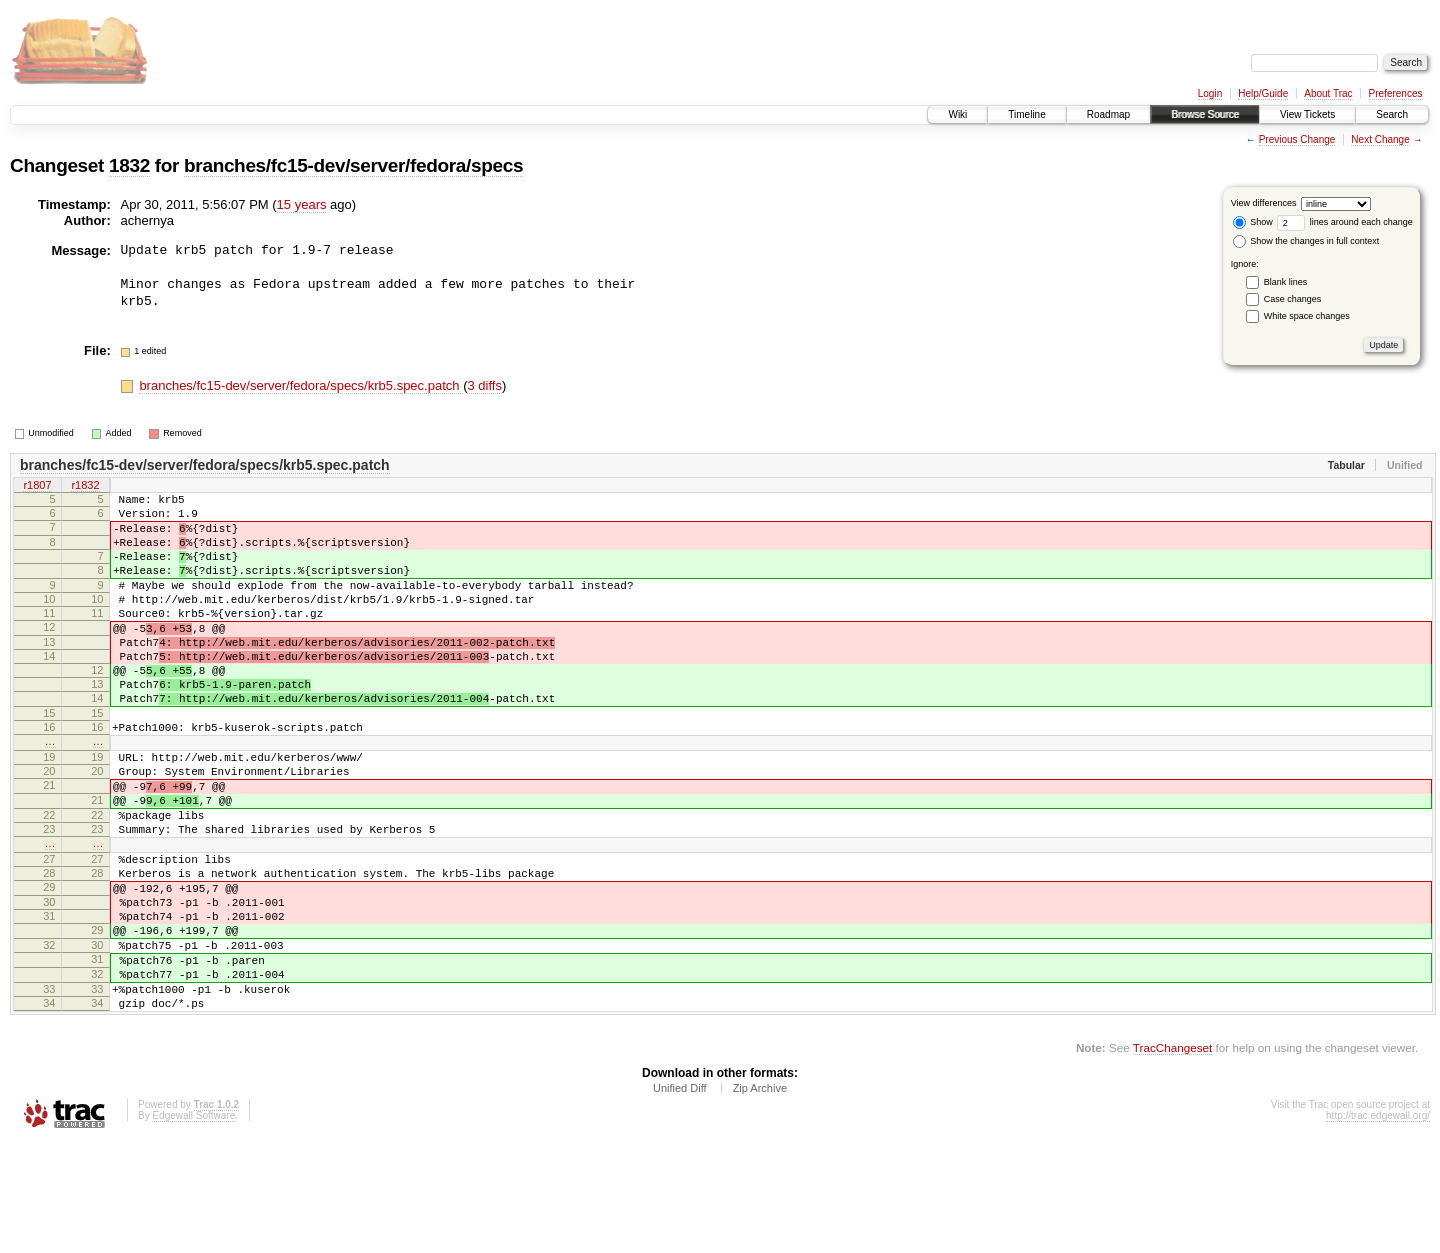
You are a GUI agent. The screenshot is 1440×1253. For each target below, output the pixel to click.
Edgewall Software (193, 1226)
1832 (129, 165)
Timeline (1026, 114)
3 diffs (484, 385)
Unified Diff (680, 1199)
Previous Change (1297, 139)
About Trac (1328, 93)
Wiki (957, 114)
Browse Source (1205, 114)
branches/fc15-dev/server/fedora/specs (353, 165)
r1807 (37, 486)
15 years (302, 204)
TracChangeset (1172, 1158)
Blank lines (1286, 282)
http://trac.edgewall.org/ (1378, 1226)
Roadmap (1108, 114)
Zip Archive (760, 1199)
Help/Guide (1263, 93)
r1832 (85, 486)
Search (1392, 114)
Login (1210, 93)
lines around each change (1345, 222)
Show (1253, 222)
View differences (1264, 203)
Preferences (1396, 93)
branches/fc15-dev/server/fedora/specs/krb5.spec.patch (301, 385)
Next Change (1380, 139)
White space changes (1307, 316)
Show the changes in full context (1306, 241)
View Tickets (1307, 114)
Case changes (1293, 299)
